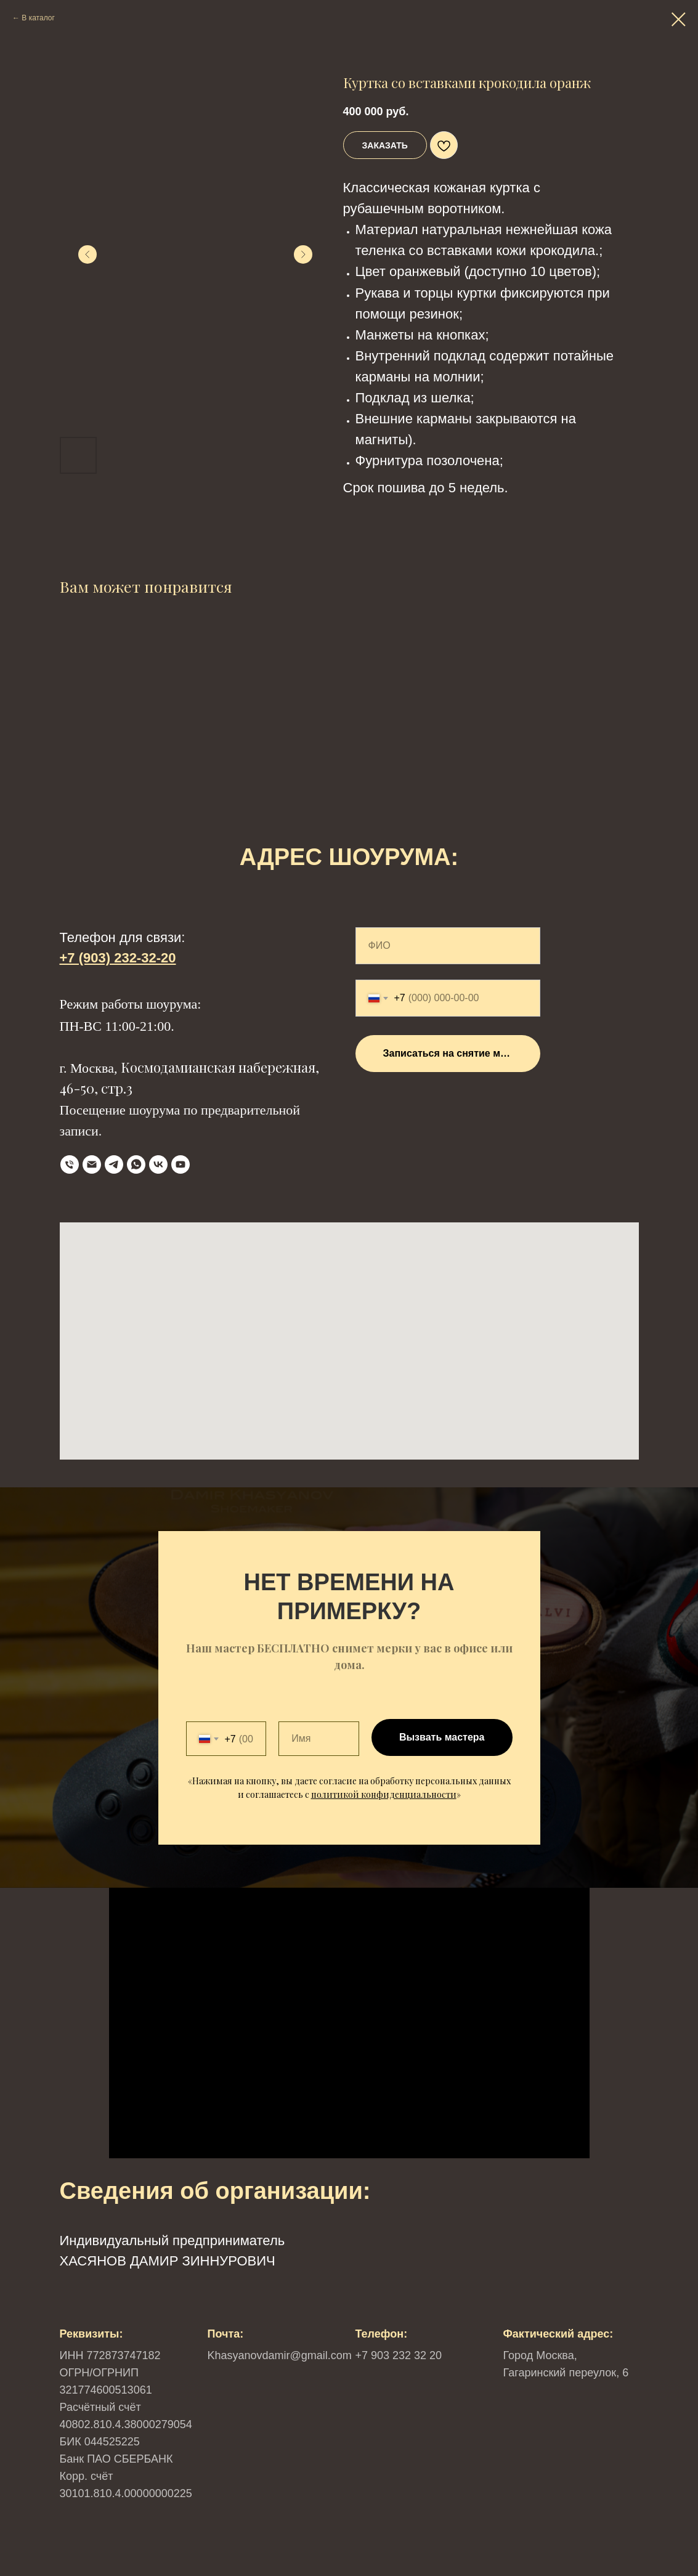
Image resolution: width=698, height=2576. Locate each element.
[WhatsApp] (136, 1164)
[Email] (92, 1164)
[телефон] (69, 1164)
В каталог (38, 18)
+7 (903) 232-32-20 (118, 957)
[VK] (158, 1164)
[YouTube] (180, 1164)
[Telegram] (114, 1164)
